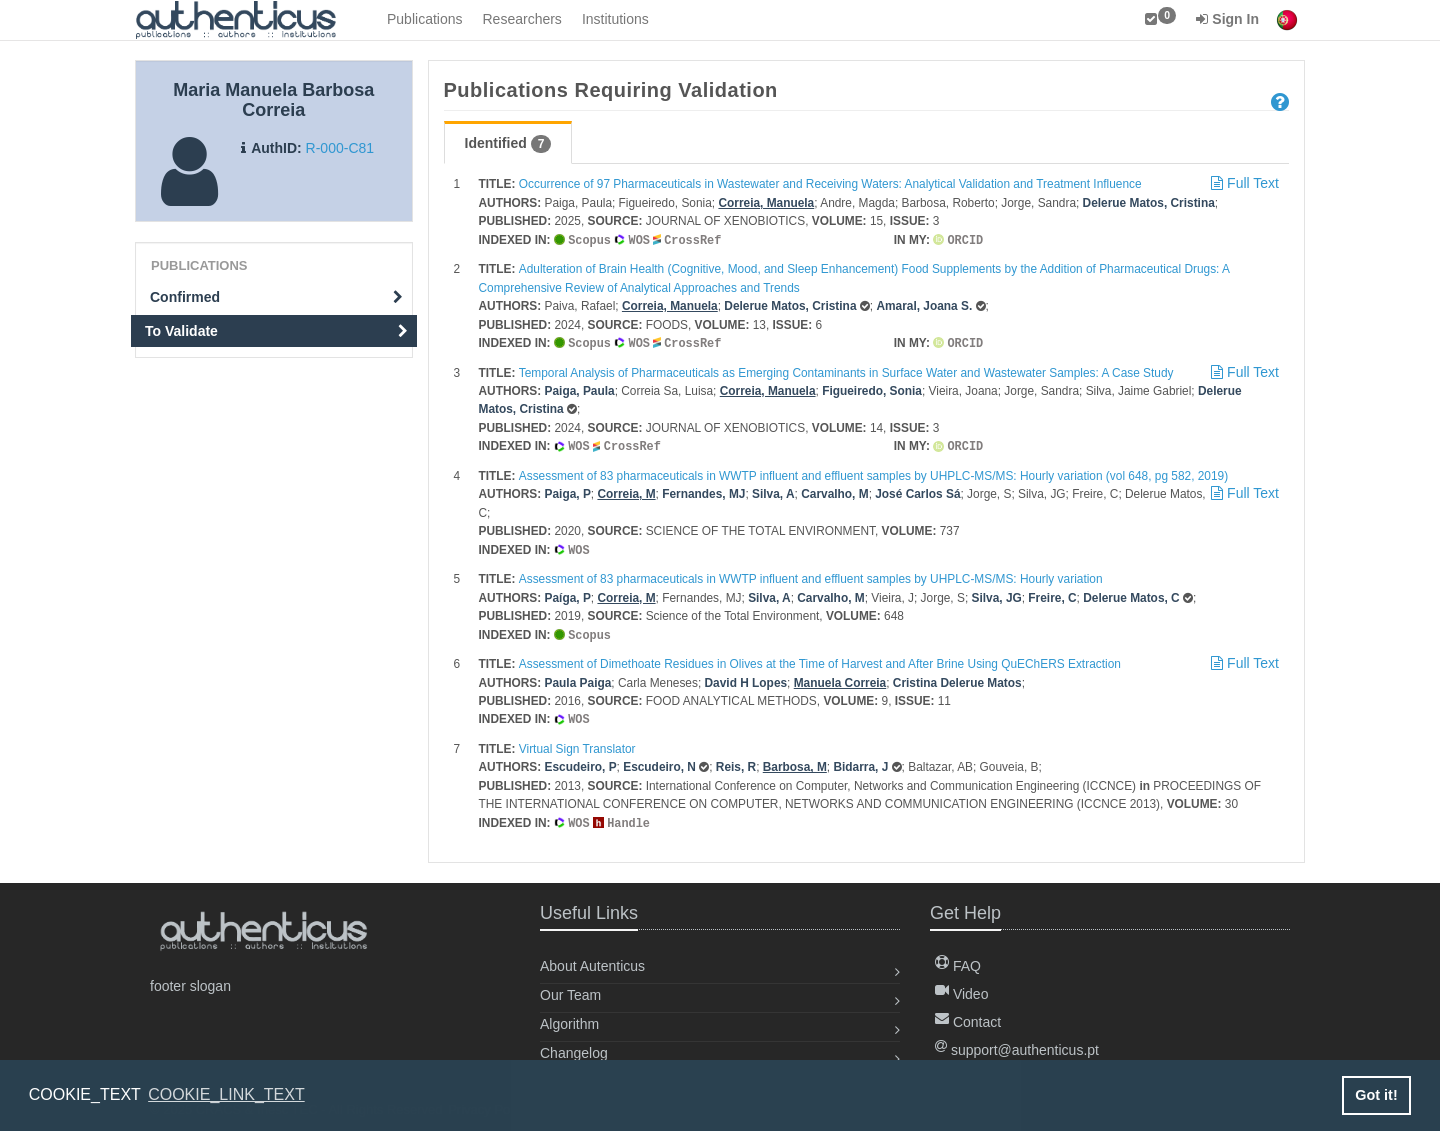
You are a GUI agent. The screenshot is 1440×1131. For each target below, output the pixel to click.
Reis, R (736, 761)
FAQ (958, 959)
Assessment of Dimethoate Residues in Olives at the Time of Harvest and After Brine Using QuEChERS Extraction (820, 659)
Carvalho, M (834, 491)
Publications (425, 19)
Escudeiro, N (659, 761)
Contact (968, 1015)
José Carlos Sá (917, 491)
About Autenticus (592, 959)
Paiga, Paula (580, 389)
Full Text (1243, 183)
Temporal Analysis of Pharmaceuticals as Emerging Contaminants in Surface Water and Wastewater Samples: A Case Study (846, 371)
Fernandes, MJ (703, 491)
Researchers (522, 19)
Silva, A (773, 491)
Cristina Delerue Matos (957, 678)
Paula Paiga (578, 678)
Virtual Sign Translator (577, 743)
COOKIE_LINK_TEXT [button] (226, 1094)
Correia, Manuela (766, 203)
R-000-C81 (340, 148)
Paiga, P (568, 491)
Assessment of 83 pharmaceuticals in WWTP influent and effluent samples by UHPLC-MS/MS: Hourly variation (811, 575)
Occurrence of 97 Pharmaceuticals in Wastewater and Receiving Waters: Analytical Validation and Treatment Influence (830, 184)
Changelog (574, 1046)
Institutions (615, 19)
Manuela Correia (840, 678)
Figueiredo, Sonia (872, 389)
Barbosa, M (795, 761)
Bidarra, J (860, 761)
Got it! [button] (1376, 1095)
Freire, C (1052, 594)
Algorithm (569, 1017)
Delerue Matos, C (1131, 594)
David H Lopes (746, 678)
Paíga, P (568, 594)
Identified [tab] (508, 144)
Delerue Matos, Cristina (1149, 203)
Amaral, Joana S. (924, 305)
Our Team (570, 988)
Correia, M (626, 491)
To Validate (276, 331)
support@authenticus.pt (1017, 1043)
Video (961, 987)
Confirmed (276, 297)
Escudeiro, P (581, 761)
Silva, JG (997, 594)
